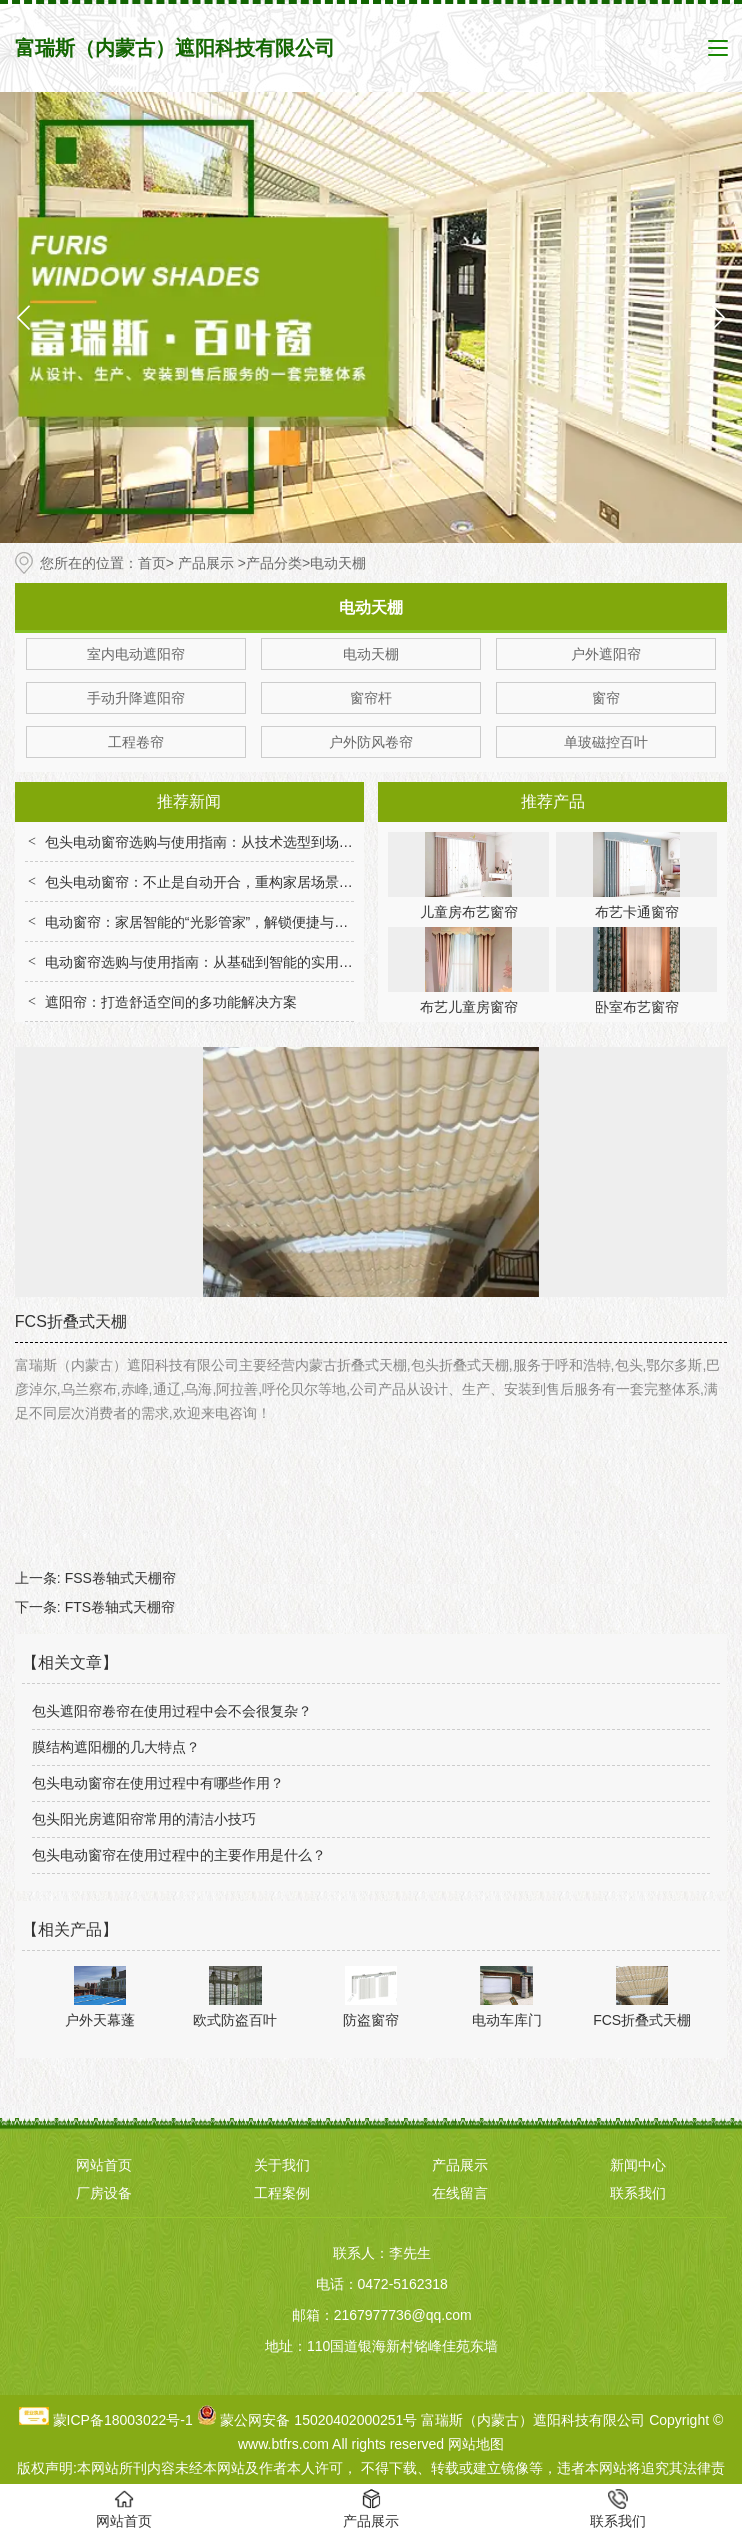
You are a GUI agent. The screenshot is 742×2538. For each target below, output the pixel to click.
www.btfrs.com (283, 2444)
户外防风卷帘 (371, 742)
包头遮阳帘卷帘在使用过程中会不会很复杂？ (172, 1711)
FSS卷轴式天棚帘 (120, 1578)
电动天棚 (371, 654)
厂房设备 (104, 2193)
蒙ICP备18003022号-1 (123, 2420)
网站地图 (476, 2444)
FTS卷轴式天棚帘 (120, 1607)
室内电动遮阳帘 (136, 654)
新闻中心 (638, 2165)
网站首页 (104, 2165)
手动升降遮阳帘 (136, 698)
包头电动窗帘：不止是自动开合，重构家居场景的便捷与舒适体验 (248, 882)
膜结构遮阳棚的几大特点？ (116, 1747)
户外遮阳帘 (606, 654)
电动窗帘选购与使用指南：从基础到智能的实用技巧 (206, 962)
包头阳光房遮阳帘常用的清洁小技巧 (144, 1819)
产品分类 (274, 563)
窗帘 (606, 698)
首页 (152, 563)
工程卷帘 (136, 742)
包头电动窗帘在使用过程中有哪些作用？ (158, 1783)
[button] (718, 317)
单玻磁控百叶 (606, 742)
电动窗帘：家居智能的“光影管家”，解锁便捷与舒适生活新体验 (238, 922)
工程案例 (282, 2193)
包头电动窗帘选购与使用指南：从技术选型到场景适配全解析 (234, 842)
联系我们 (638, 2193)
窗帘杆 (371, 698)
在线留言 (460, 2193)
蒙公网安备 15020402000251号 (318, 2420)
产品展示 (206, 563)
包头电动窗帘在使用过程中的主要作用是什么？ (179, 1855)
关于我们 (282, 2165)
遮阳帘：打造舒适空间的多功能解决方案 (171, 1002)
